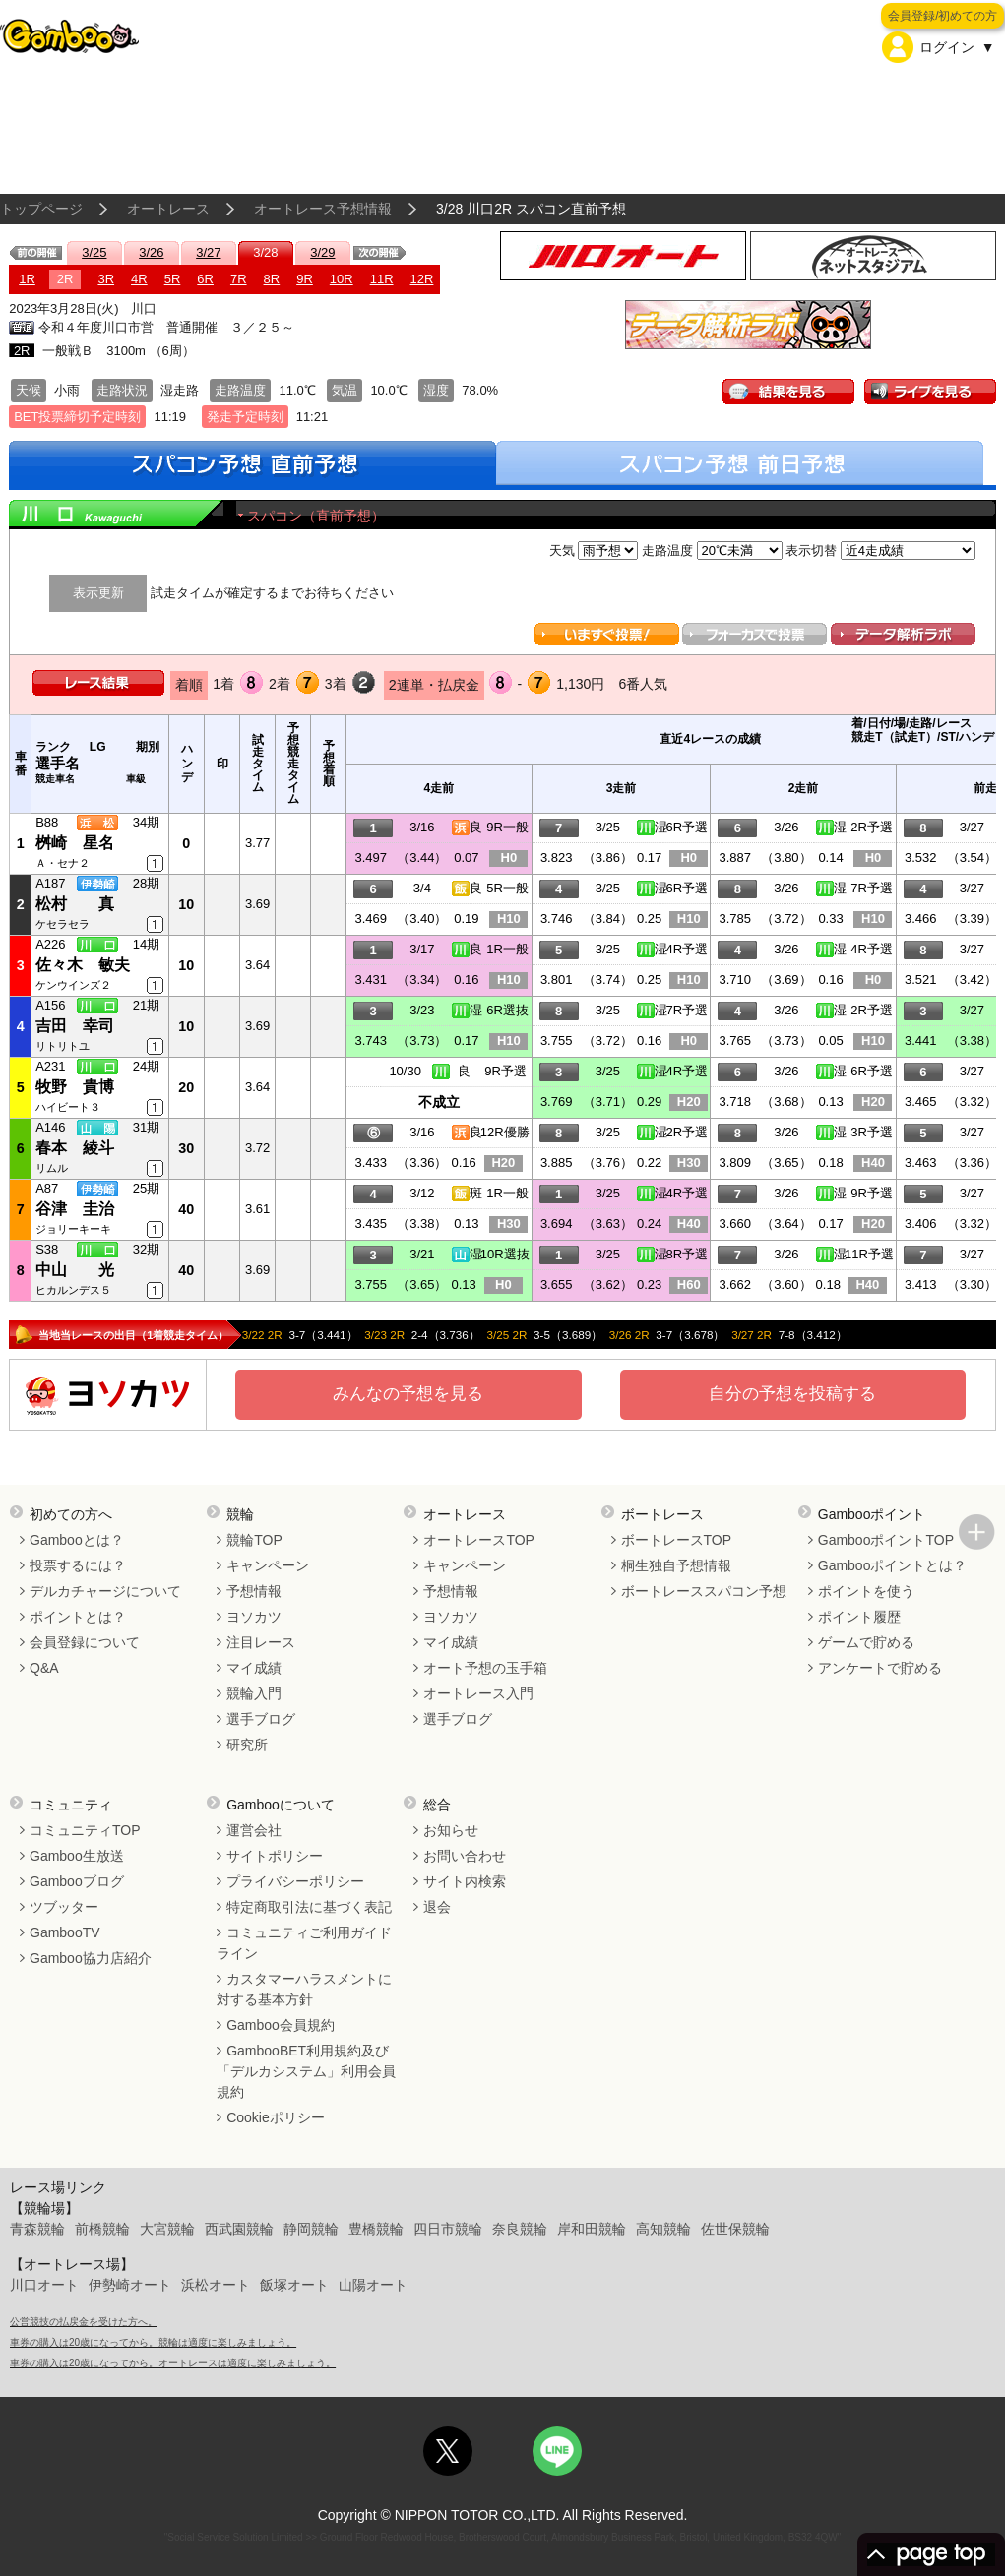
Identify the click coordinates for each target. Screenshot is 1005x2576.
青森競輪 (37, 2229)
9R (304, 279)
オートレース (168, 208)
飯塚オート (294, 2285)
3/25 (94, 252)
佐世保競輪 (735, 2229)
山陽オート (373, 2285)
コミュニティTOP (85, 1830)
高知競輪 (663, 2229)
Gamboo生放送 (77, 1856)
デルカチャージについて (105, 1591)
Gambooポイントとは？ (893, 1565)
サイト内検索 (464, 1881)
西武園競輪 (239, 2229)
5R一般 (507, 888)
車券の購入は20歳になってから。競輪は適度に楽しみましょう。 (153, 2342)
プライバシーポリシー (295, 1881)
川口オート (44, 2285)
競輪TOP (254, 1540)
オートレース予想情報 (323, 208)
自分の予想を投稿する (792, 1393)
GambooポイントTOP (886, 1540)
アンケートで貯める (880, 1668)
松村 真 (74, 903)
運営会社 (254, 1830)
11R (382, 279)
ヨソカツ (254, 1617)
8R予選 (686, 1254)
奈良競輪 (519, 2229)
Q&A (44, 1668)
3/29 (322, 252)
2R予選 (871, 827)
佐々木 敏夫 (82, 964)
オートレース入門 (478, 1693)
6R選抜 (507, 1010)
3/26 (151, 252)
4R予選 (686, 949)
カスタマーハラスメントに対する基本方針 (304, 1989)
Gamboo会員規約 (280, 2025)
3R (105, 279)
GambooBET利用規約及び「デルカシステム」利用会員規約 (306, 2071)
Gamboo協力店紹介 (91, 1958)
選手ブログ (260, 1719)
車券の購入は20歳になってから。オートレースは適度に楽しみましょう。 (173, 2363)
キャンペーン (267, 1565)
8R (272, 279)
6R (205, 279)
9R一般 (507, 827)
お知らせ (450, 1830)
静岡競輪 (311, 2229)
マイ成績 (254, 1668)
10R (341, 279)
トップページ (41, 208)
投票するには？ (78, 1565)
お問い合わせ (464, 1856)
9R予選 (505, 1071)
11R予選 (869, 1254)
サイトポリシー (274, 1856)
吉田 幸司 (74, 1025)
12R (422, 279)
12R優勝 (505, 1132)
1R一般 (507, 949)
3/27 (208, 252)
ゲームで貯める (866, 1642)
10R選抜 (505, 1254)
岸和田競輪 (591, 2229)
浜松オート (215, 2285)
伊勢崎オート (130, 2285)
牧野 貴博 (74, 1086)
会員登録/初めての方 (942, 16)
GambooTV (65, 1932)
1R (27, 279)
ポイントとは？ (78, 1617)
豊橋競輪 (376, 2229)
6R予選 (686, 827)
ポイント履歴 (859, 1617)
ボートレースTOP (676, 1540)
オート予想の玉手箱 (485, 1668)
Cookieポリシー (275, 2117)
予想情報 (254, 1591)
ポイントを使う (866, 1591)
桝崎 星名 (74, 842)
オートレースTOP (478, 1540)
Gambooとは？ (77, 1540)
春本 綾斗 (74, 1147)
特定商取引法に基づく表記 (309, 1907)
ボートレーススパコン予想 (703, 1591)
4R (139, 279)
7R (238, 279)
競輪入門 (254, 1693)
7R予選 (871, 888)
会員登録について (85, 1642)
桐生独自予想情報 (676, 1565)
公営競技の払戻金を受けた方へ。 (83, 2321)
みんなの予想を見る (408, 1393)
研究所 (247, 1744)
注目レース (260, 1642)
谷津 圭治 (74, 1208)
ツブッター (64, 1907)
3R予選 (871, 1132)
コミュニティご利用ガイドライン (304, 1943)
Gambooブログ (77, 1881)
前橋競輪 (102, 2229)
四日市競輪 (447, 2229)
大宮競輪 (167, 2229)
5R (172, 279)
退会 (437, 1907)
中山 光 (74, 1269)
